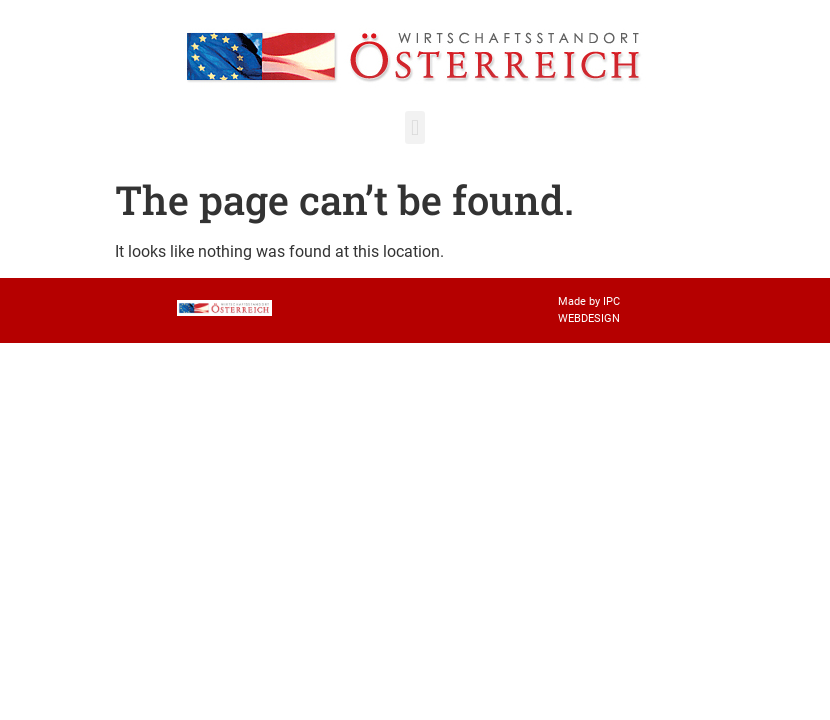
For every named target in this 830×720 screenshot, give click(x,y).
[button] (414, 127)
